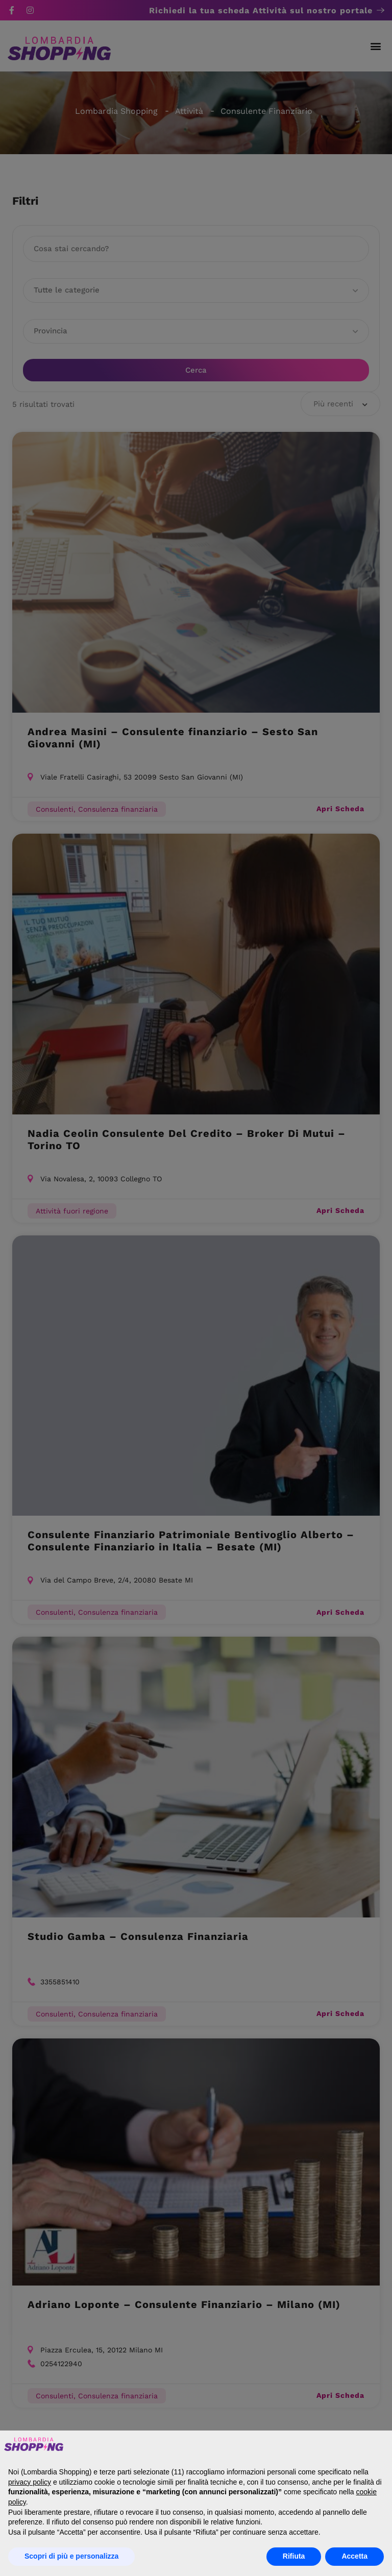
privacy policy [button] (29, 2482)
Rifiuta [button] (294, 2556)
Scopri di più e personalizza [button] (71, 2556)
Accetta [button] (354, 2556)
